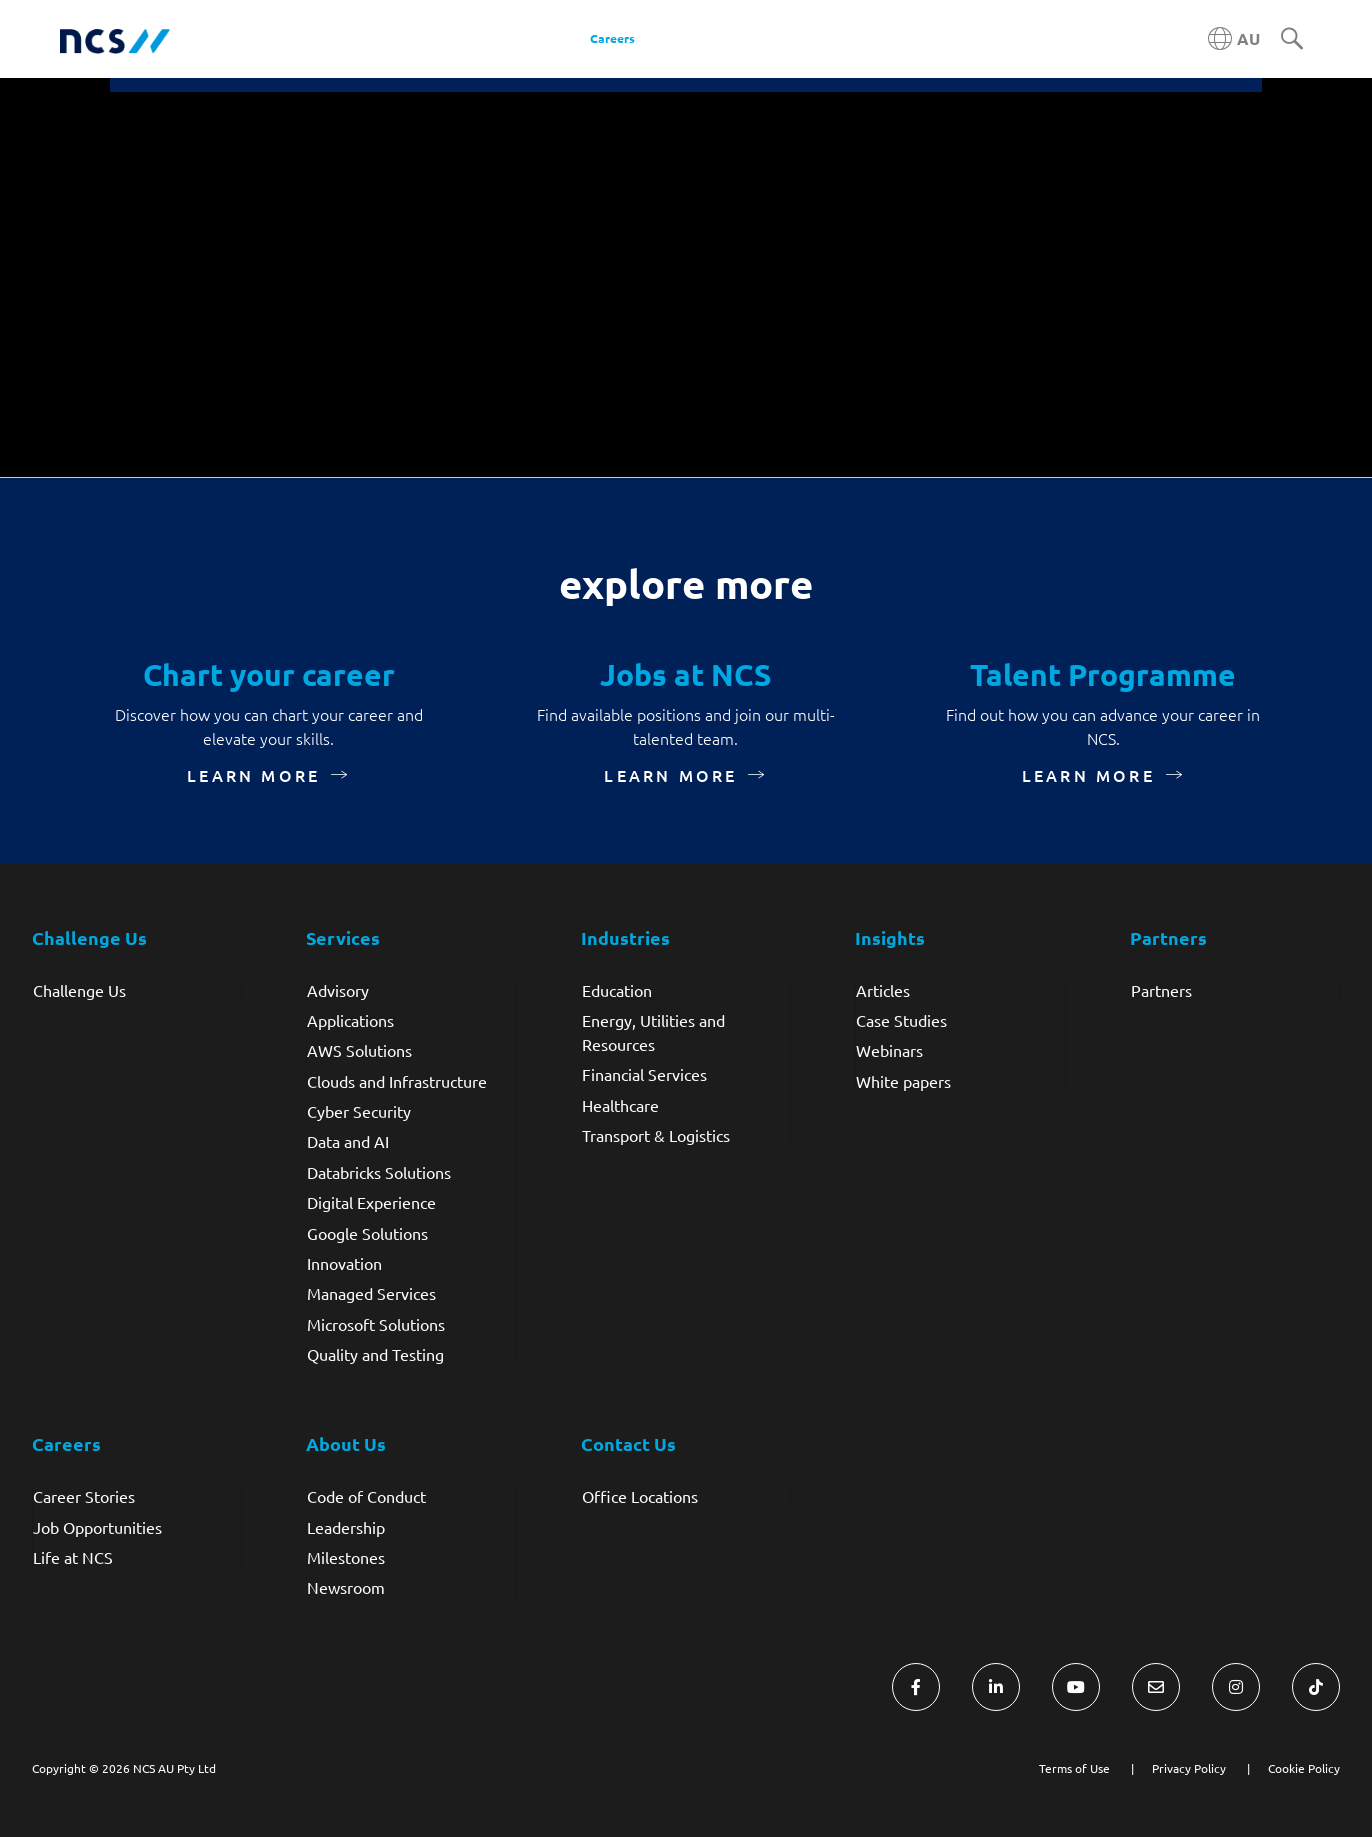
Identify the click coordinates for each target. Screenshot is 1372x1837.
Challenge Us (79, 990)
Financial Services (644, 1074)
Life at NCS (73, 1557)
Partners (1161, 990)
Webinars (889, 1050)
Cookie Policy (1304, 1768)
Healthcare (620, 1105)
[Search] (1292, 40)
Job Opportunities (97, 1527)
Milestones (346, 1557)
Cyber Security (359, 1111)
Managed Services (371, 1293)
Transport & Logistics (656, 1135)
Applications (350, 1020)
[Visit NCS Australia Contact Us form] (1156, 1687)
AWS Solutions (359, 1050)
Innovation (344, 1263)
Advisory (338, 990)
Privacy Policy (1189, 1768)
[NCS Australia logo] (115, 39)
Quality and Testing (375, 1354)
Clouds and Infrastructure (397, 1081)
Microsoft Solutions (376, 1324)
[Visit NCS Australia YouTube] (1076, 1687)
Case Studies (901, 1020)
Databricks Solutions (379, 1172)
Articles (883, 990)
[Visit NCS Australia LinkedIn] (996, 1687)
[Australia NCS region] (1234, 39)
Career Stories (84, 1496)
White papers (903, 1081)
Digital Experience (371, 1202)
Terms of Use (1074, 1768)
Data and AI (348, 1141)
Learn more (253, 775)
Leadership (346, 1527)
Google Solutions (367, 1233)
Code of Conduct (366, 1496)
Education (617, 990)
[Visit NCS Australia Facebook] (916, 1687)
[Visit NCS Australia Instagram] (1236, 1687)
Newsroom (346, 1587)
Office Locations (640, 1496)
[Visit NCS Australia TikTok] (1316, 1687)
